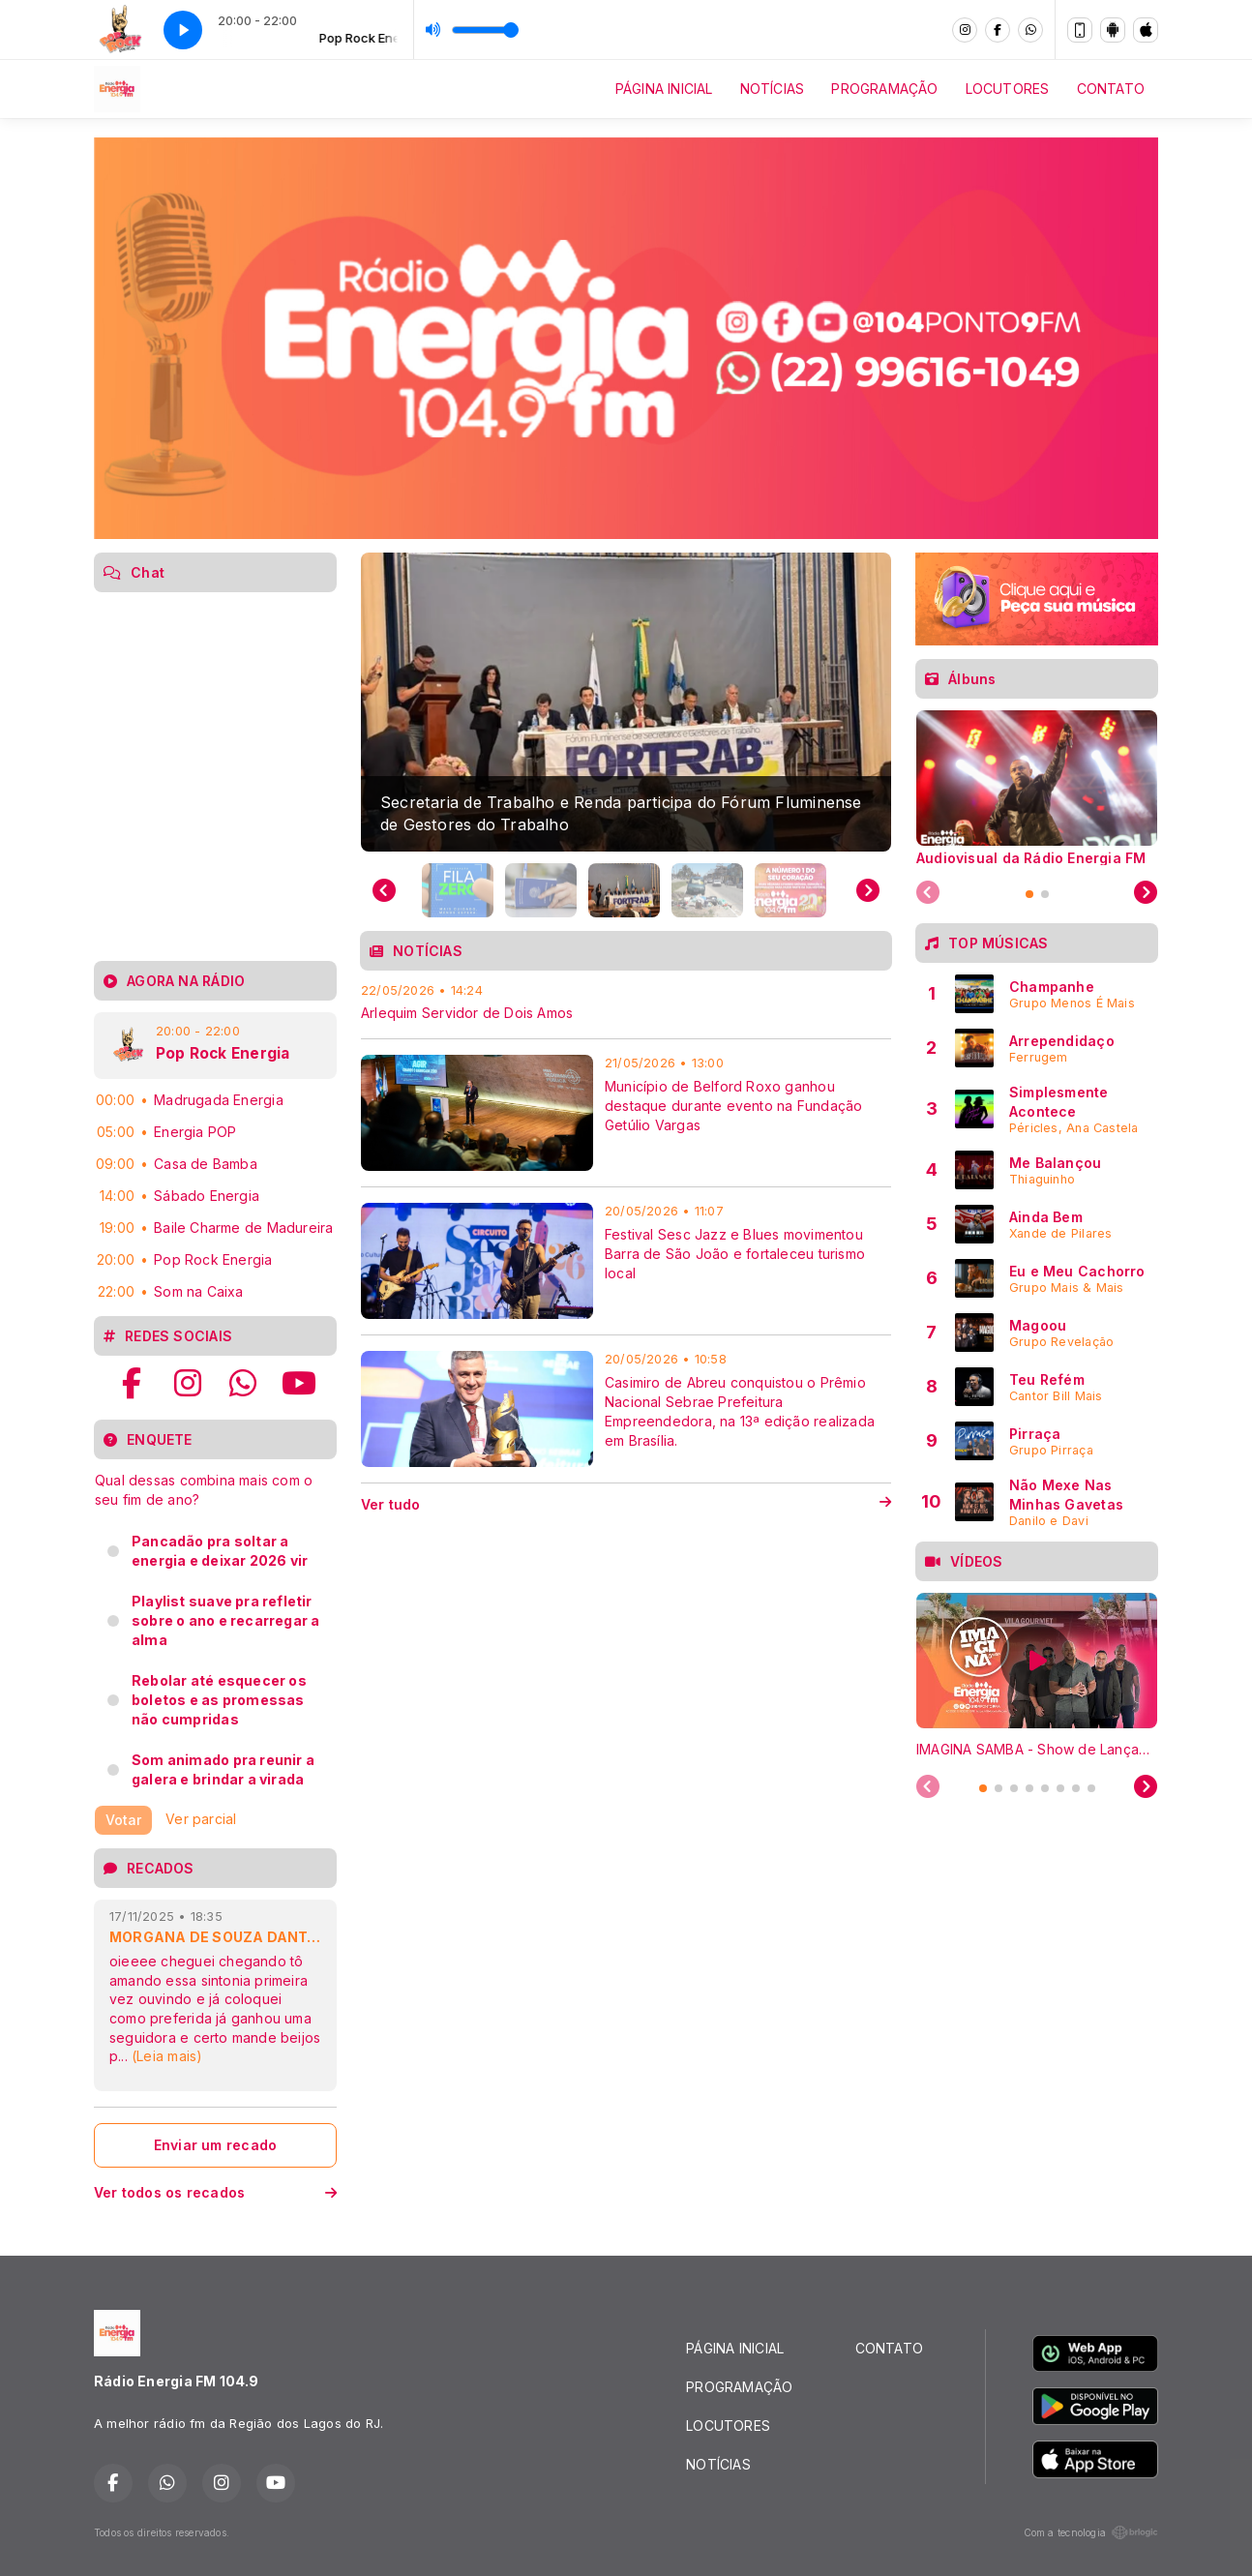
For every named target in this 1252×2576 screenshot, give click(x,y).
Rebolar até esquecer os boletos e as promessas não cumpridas (219, 1699)
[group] (626, 702)
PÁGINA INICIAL (664, 88)
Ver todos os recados (215, 2192)
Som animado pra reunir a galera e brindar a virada (223, 1769)
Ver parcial (200, 1818)
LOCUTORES (1008, 88)
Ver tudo (626, 1504)
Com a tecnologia (1091, 2532)
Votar (123, 1820)
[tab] (1029, 894)
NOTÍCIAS (772, 88)
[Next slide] (867, 890)
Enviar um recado (215, 2145)
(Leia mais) (167, 2056)
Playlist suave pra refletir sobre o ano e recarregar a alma (225, 1620)
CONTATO (1111, 88)
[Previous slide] (384, 890)
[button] (457, 890)
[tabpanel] (1036, 787)
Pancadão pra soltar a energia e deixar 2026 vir (220, 1551)
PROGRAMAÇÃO (884, 88)
